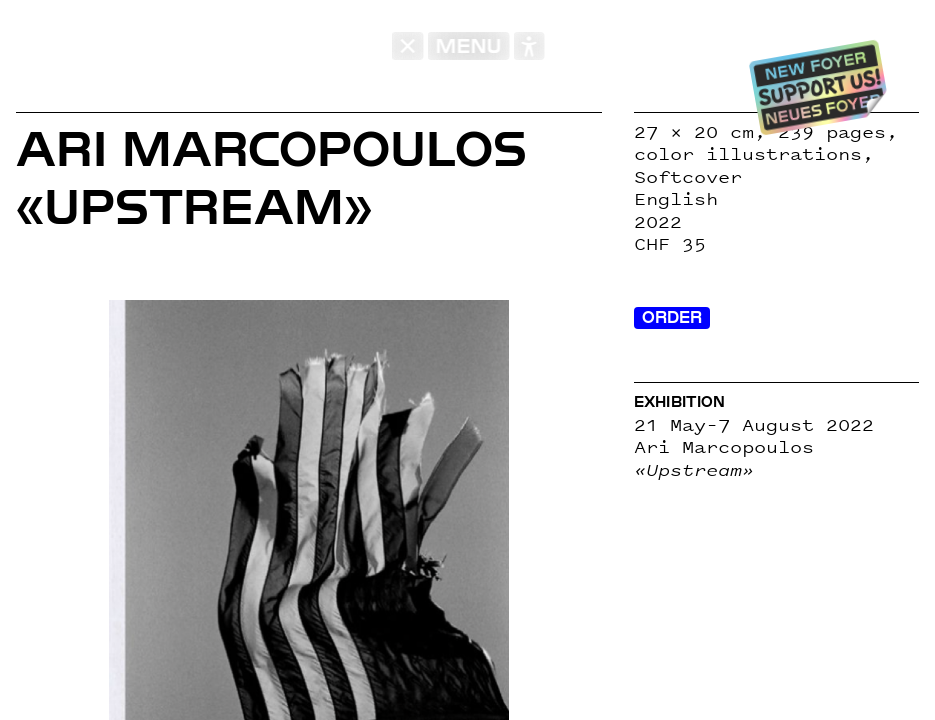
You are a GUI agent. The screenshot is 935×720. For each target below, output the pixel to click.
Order (672, 317)
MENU (468, 46)
